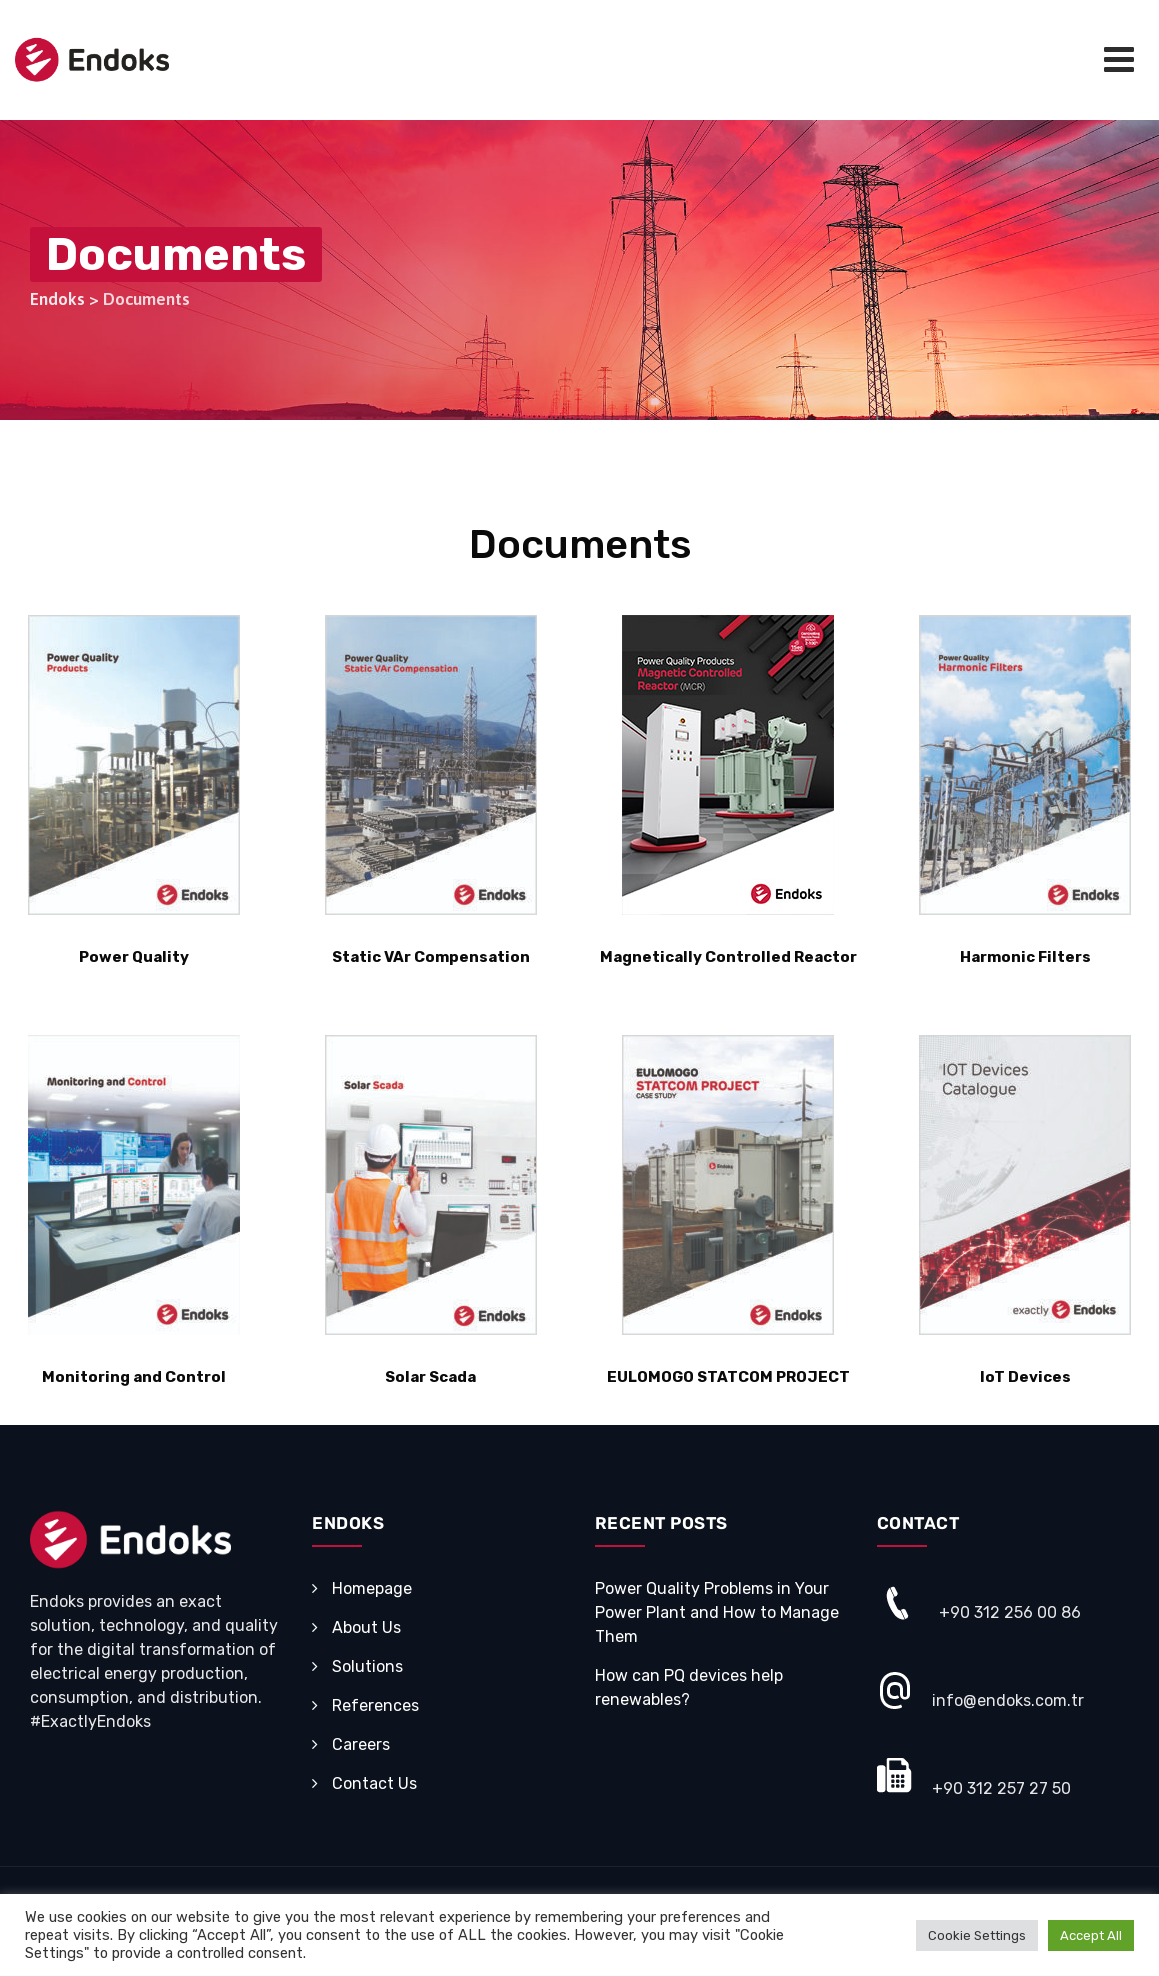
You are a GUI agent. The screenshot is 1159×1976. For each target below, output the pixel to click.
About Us (366, 1627)
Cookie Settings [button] (977, 1935)
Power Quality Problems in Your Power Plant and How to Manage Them (717, 1612)
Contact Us (374, 1783)
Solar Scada (430, 1377)
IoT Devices (1025, 1377)
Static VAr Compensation (431, 957)
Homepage (372, 1588)
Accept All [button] (1091, 1935)
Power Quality (134, 957)
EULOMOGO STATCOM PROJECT (728, 1377)
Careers (361, 1744)
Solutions (367, 1666)
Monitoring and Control (134, 1377)
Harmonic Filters (1025, 957)
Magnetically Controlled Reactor (728, 957)
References (375, 1705)
